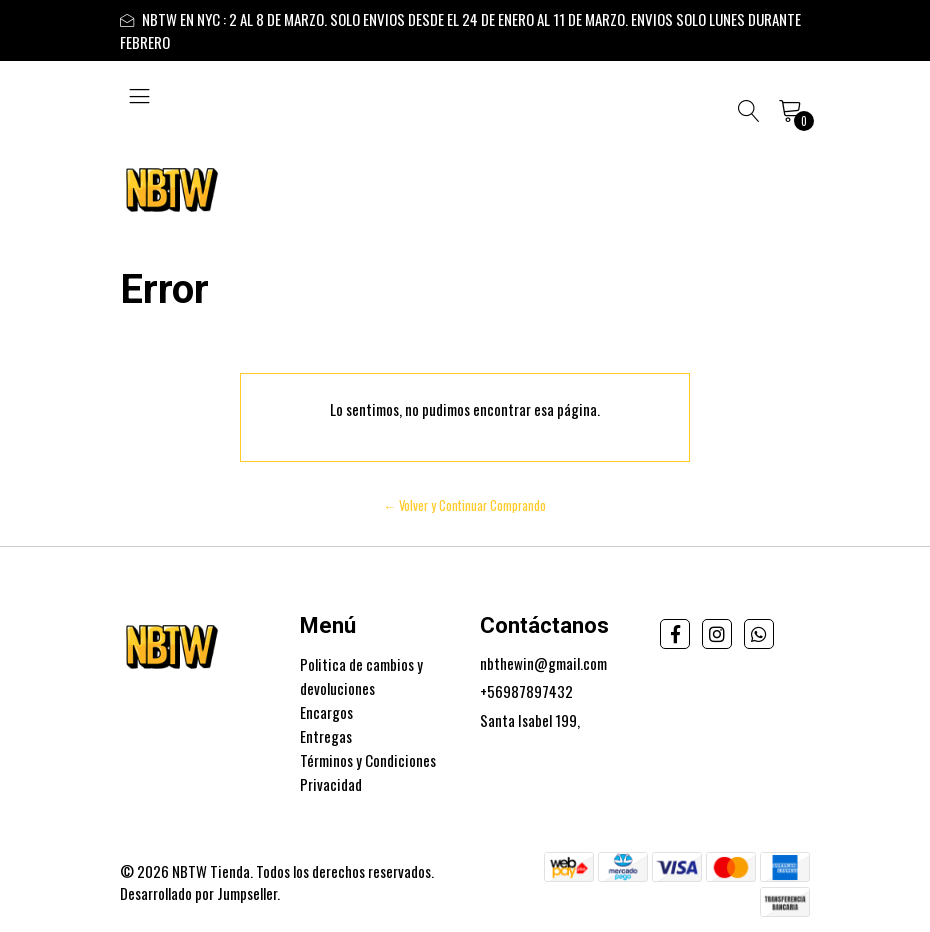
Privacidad (331, 784)
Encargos (326, 712)
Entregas (326, 736)
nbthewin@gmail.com (543, 663)
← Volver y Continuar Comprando (465, 505)
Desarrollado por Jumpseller (198, 893)
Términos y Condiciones (368, 760)
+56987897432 (526, 691)
